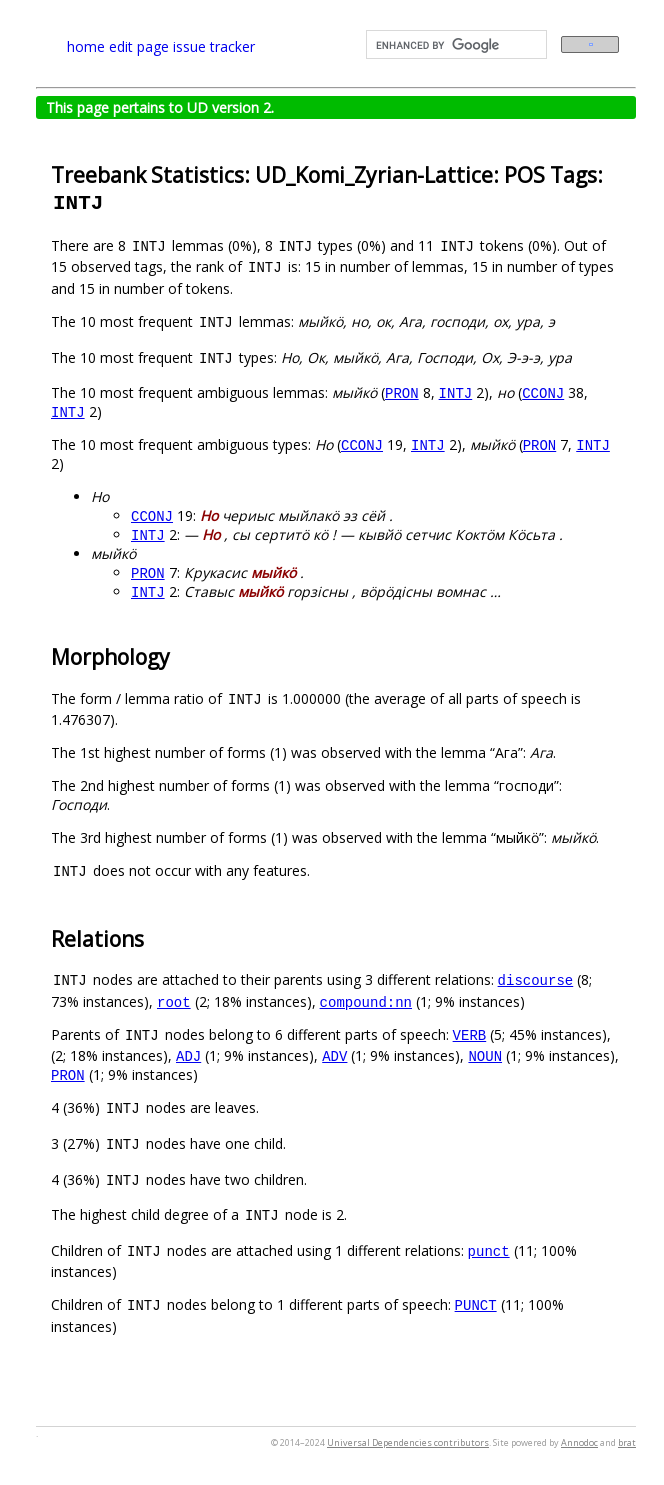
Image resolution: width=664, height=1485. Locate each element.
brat (627, 1442)
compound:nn (366, 1001)
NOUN (485, 1055)
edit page (139, 46)
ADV (334, 1055)
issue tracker (214, 46)
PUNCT (476, 1304)
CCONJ (543, 392)
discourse (536, 979)
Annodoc (579, 1442)
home (86, 46)
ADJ (188, 1055)
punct (489, 1250)
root (174, 1001)
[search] (454, 45)
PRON (402, 392)
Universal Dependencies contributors (408, 1442)
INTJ (456, 392)
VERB (470, 1034)
